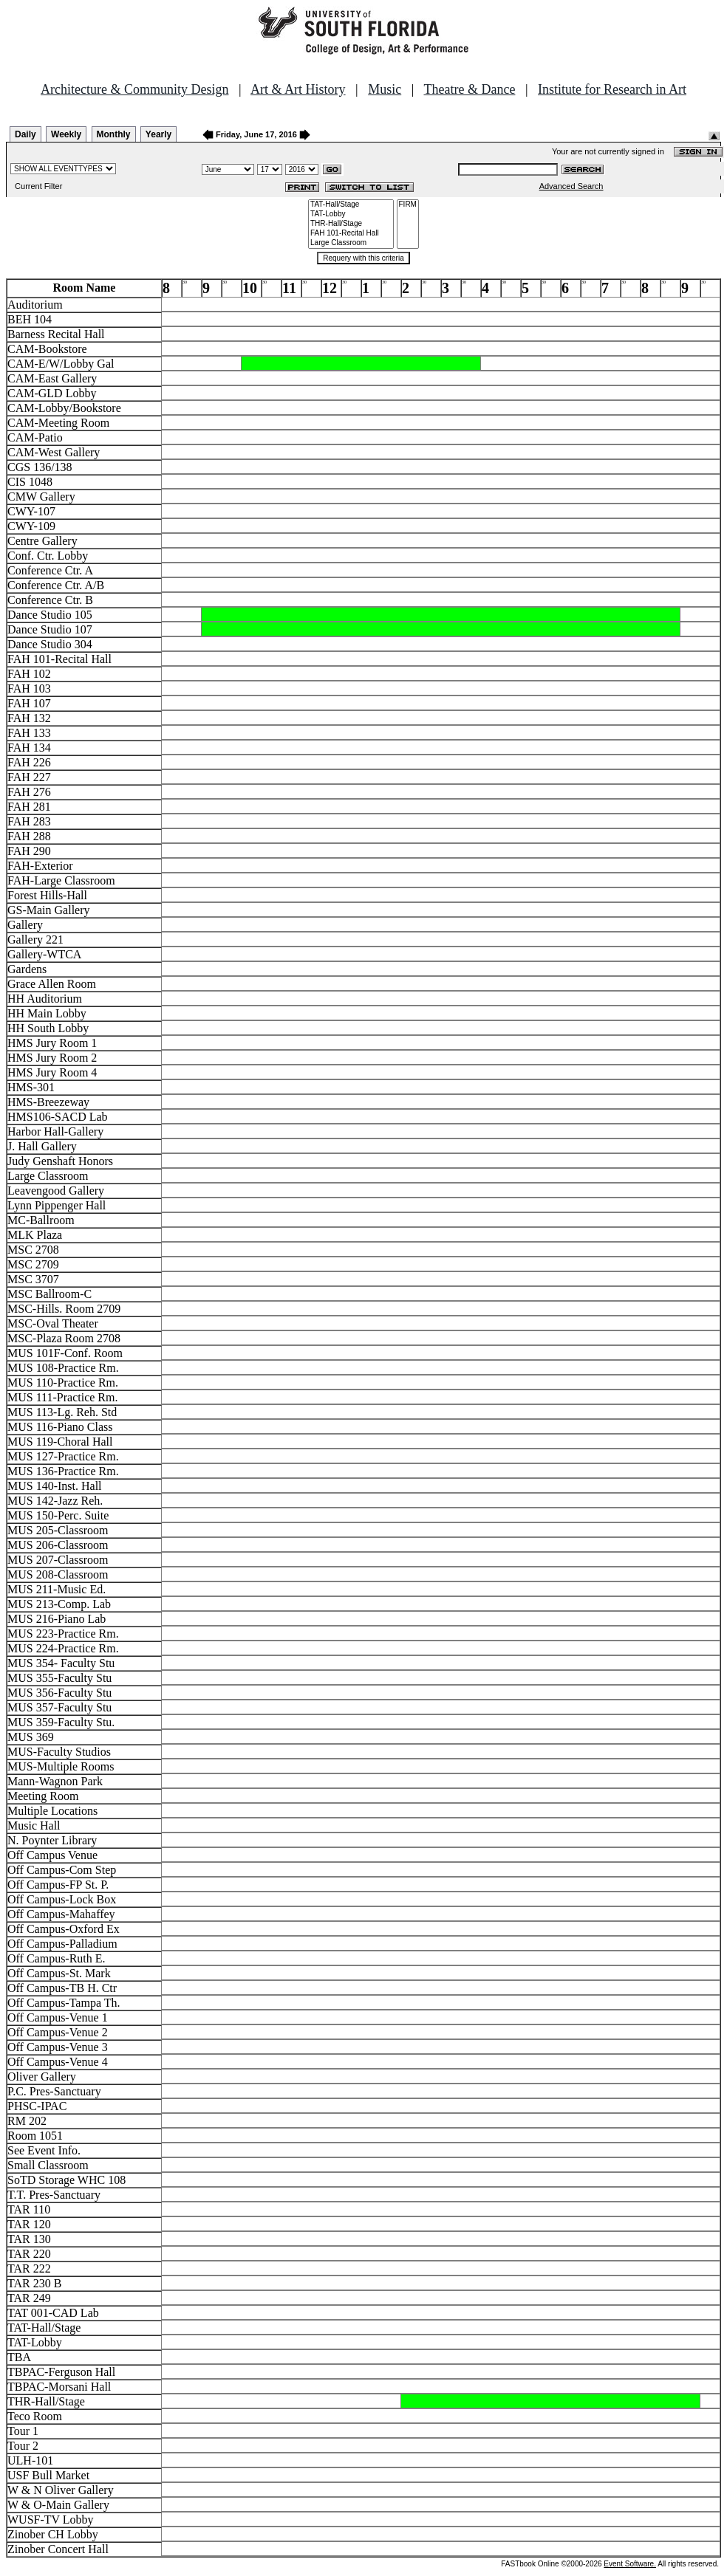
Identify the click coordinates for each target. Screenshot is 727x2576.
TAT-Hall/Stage (351, 205)
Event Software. (630, 2564)
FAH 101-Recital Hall (351, 233)
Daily (25, 134)
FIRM (407, 205)
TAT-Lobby (351, 214)
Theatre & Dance (469, 89)
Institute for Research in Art (612, 89)
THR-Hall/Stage (351, 224)
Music (384, 89)
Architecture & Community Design (134, 89)
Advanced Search (571, 186)
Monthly (114, 134)
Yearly (158, 134)
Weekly (66, 134)
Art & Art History (298, 89)
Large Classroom (351, 243)
